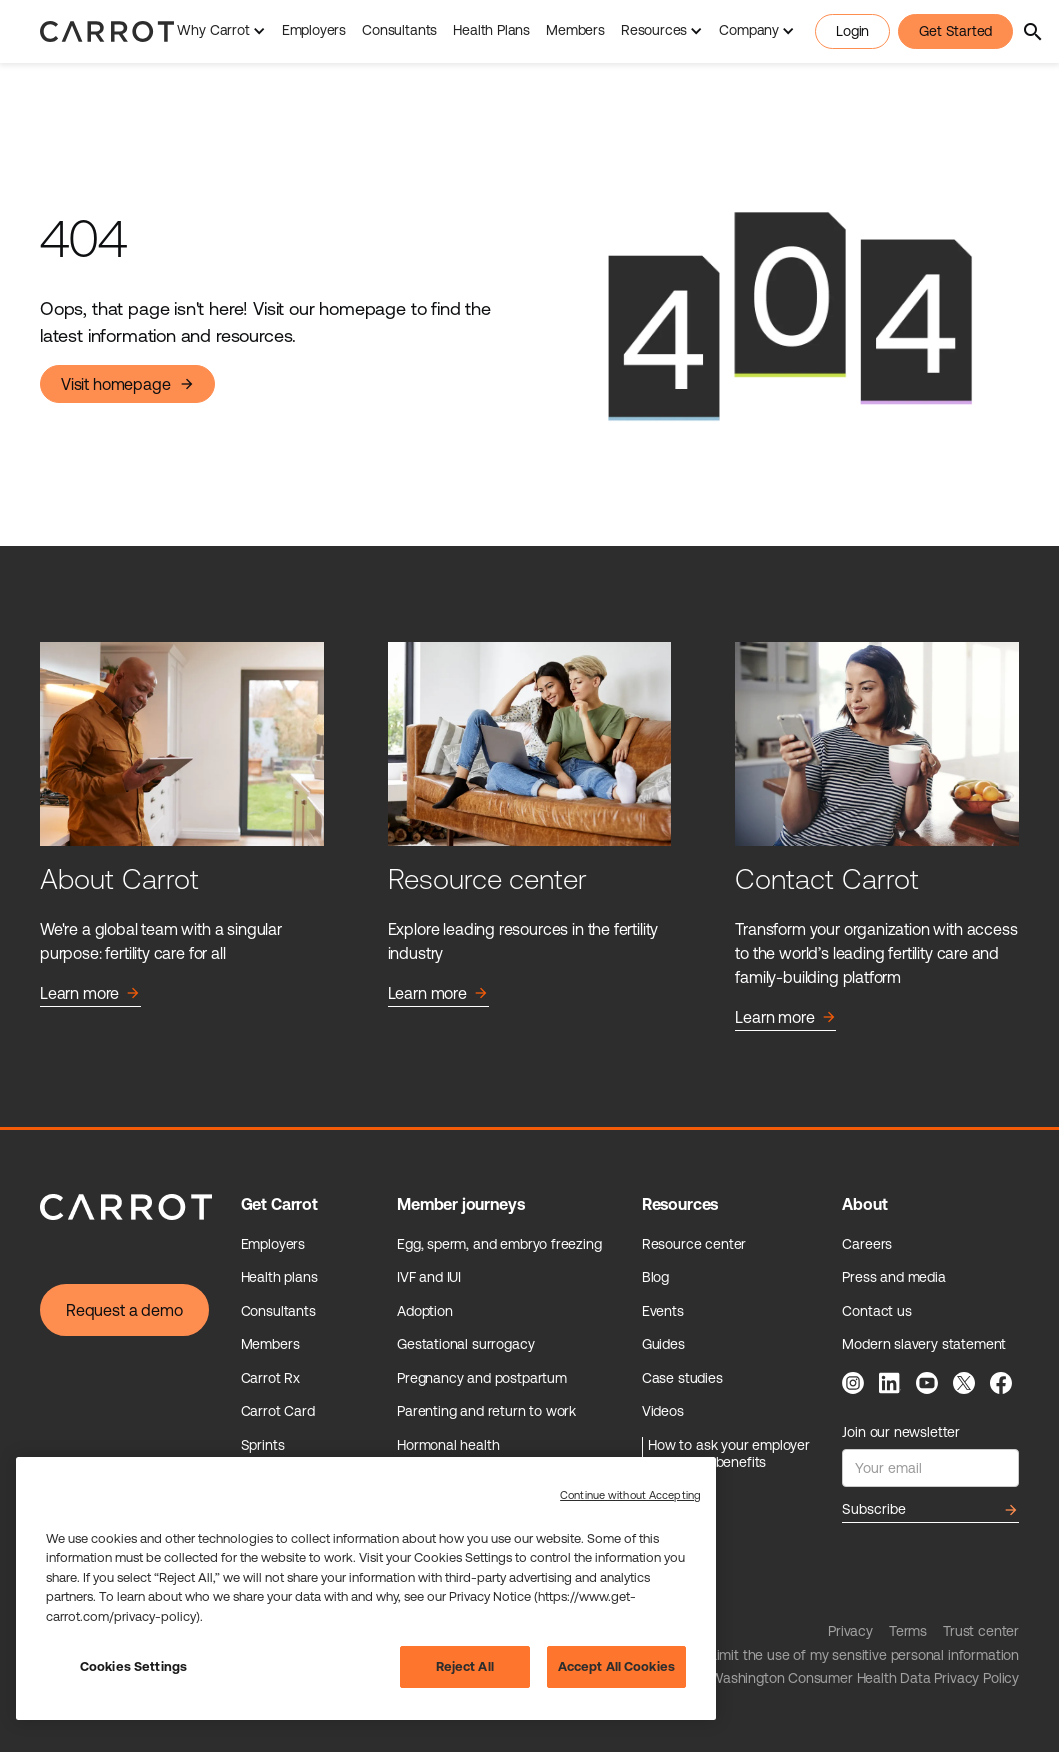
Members (575, 30)
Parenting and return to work (486, 1411)
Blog (655, 1277)
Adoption (425, 1311)
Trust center (981, 1631)
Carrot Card (278, 1411)
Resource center (694, 1244)
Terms (908, 1631)
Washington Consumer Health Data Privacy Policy (864, 1678)
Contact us (876, 1311)
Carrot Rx (270, 1378)
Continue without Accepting (630, 1495)
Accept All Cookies (616, 1666)
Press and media (893, 1277)
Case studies (682, 1378)
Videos (663, 1411)
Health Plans (491, 30)
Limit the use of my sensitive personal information (864, 1655)
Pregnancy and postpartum (482, 1378)
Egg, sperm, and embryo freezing (499, 1244)
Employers (314, 30)
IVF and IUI (429, 1277)
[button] (221, 31)
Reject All (465, 1666)
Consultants (399, 30)
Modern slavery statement (924, 1344)
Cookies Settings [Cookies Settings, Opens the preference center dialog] (133, 1666)
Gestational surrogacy (465, 1344)
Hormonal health (448, 1445)
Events (663, 1311)
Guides (663, 1344)
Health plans (279, 1277)
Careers (867, 1244)
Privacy (850, 1631)
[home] (107, 31)
